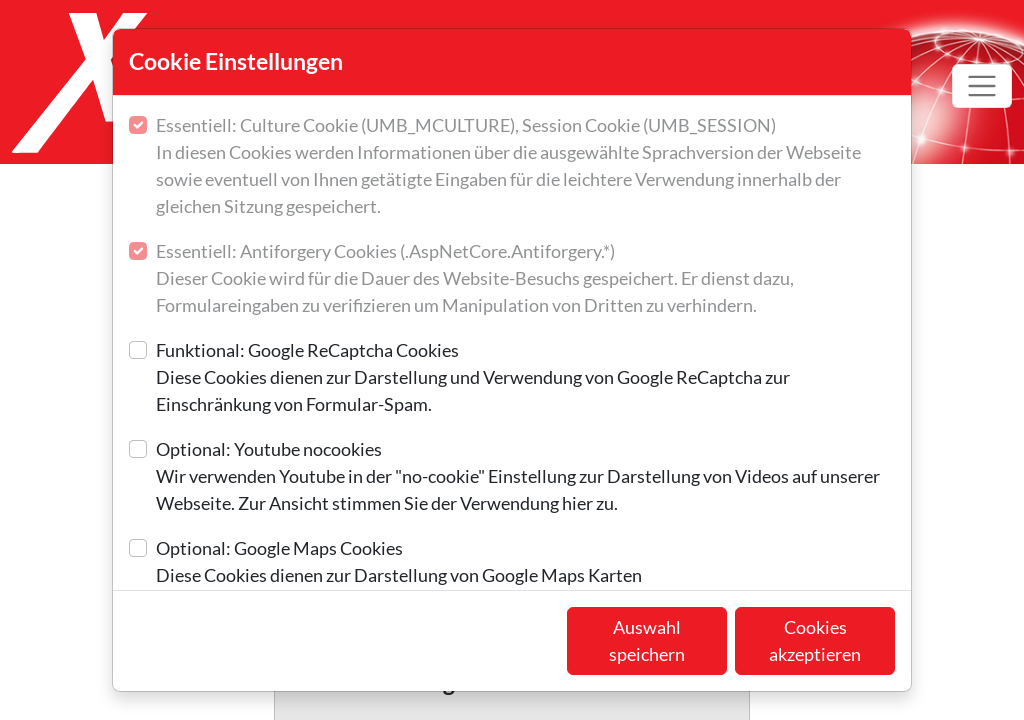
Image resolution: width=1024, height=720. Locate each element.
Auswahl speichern (647, 640)
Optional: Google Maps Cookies (399, 563)
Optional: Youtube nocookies (525, 477)
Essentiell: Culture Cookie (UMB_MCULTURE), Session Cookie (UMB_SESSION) (525, 167)
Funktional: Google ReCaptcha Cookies (525, 378)
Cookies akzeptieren (815, 640)
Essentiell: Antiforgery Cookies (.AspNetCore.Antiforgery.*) (525, 279)
